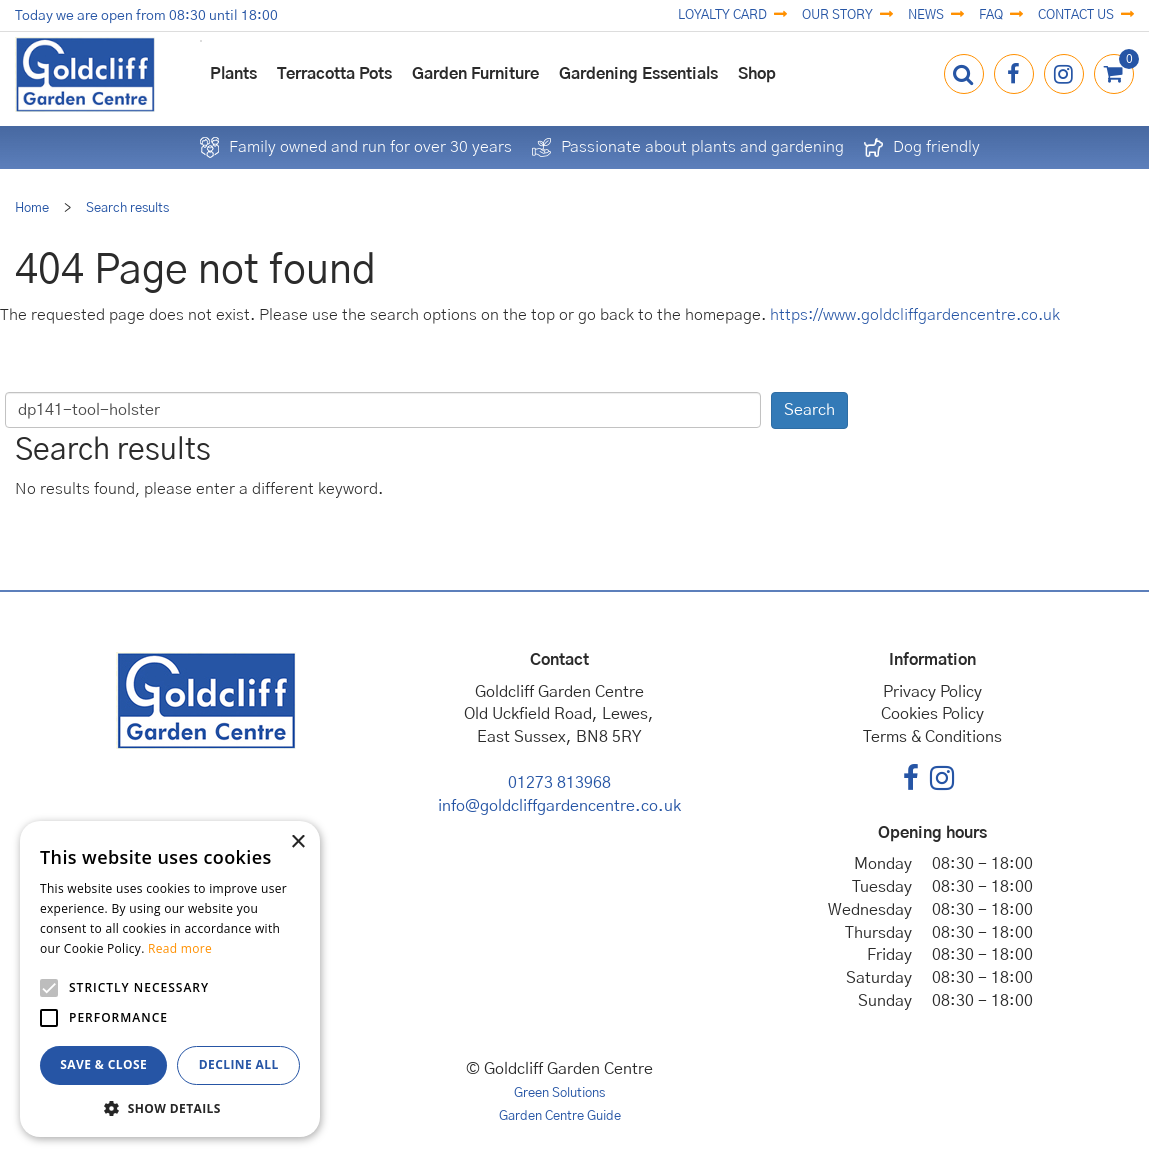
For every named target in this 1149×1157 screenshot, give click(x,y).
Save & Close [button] (103, 1064)
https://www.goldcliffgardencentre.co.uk (915, 315)
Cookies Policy (932, 714)
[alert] (170, 979)
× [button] (297, 842)
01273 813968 (559, 783)
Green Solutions (559, 1093)
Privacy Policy (932, 692)
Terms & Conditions (932, 737)
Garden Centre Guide (560, 1116)
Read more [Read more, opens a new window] (180, 948)
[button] (170, 1107)
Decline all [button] (239, 1064)
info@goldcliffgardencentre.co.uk (559, 806)
